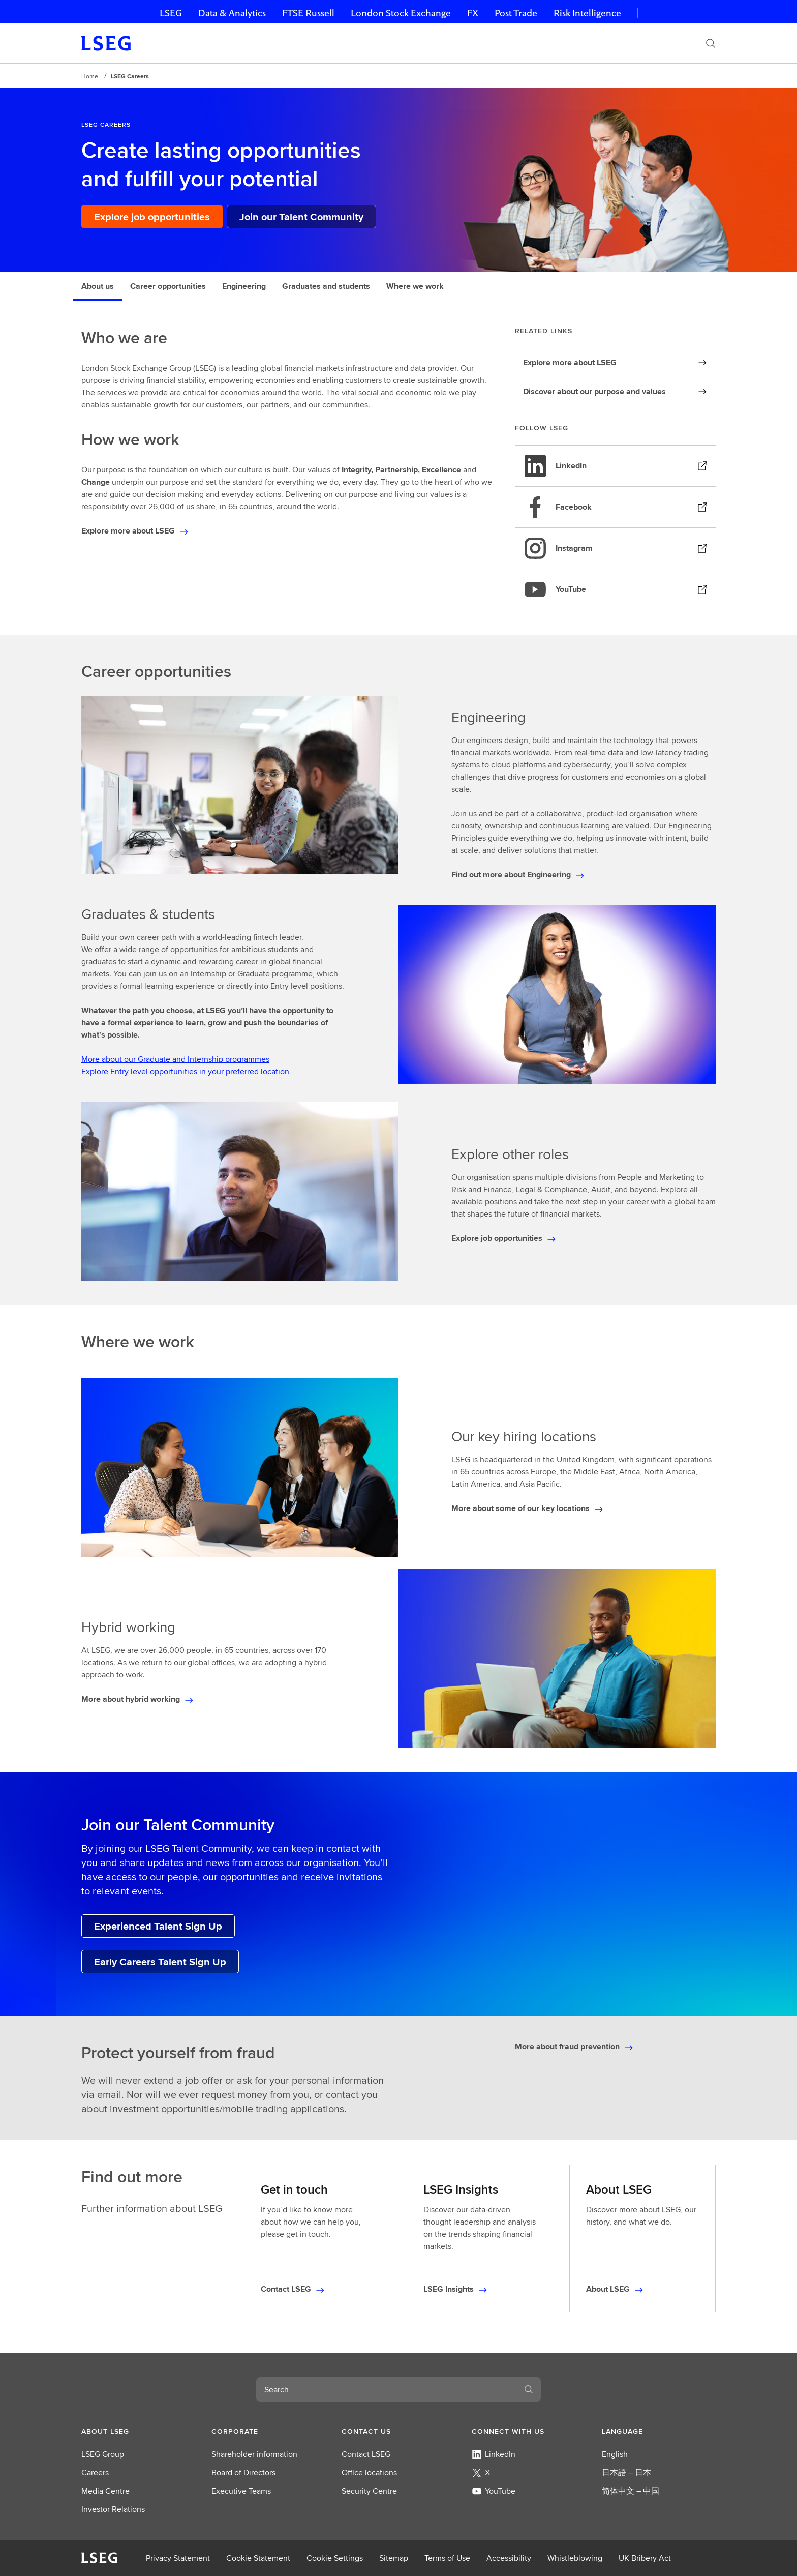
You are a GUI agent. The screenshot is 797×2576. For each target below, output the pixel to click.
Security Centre (369, 2491)
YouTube (493, 2491)
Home (89, 76)
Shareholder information (254, 2454)
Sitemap (393, 2558)
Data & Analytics (232, 13)
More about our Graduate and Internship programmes (175, 1059)
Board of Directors (243, 2472)
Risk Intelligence (587, 13)
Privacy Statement (178, 2558)
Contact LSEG (366, 2454)
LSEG (171, 13)
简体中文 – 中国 (630, 2491)
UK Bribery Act (645, 2558)
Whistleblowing (574, 2558)
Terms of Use (447, 2558)
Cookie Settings (334, 2558)
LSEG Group (102, 2454)
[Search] (710, 43)
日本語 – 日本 (626, 2472)
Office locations (369, 2472)
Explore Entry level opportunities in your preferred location (185, 1071)
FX (472, 13)
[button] (138, 2431)
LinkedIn (493, 2454)
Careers (95, 2472)
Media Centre (105, 2491)
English (615, 2454)
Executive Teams (241, 2491)
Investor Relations (113, 2509)
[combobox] (386, 2389)
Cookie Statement (258, 2558)
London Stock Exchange (401, 13)
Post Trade (516, 13)
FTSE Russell (308, 13)
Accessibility (508, 2558)
